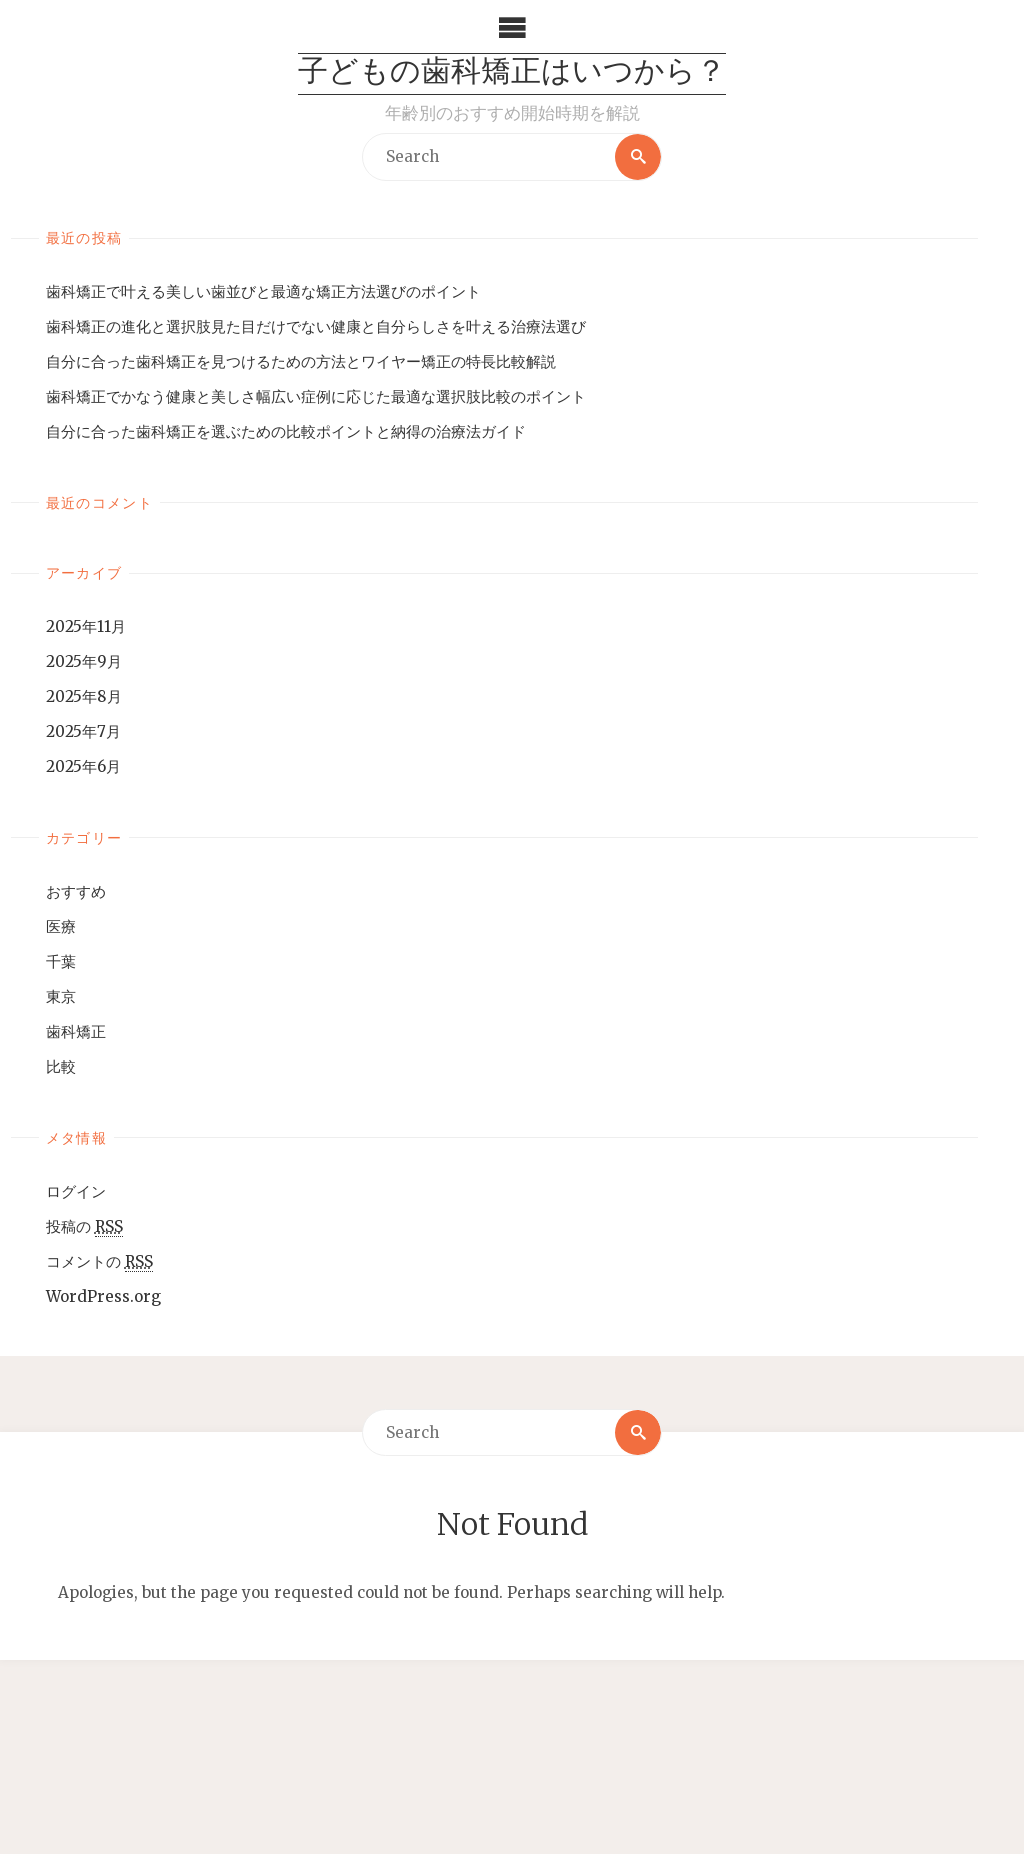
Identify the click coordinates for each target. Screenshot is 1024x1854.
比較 (61, 1066)
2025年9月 (84, 661)
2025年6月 (83, 766)
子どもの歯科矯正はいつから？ (512, 73)
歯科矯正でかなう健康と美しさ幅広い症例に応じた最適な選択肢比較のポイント (316, 396)
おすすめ (76, 891)
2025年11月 (86, 626)
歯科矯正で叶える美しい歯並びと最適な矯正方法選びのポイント (263, 291)
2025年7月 (83, 731)
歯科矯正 (76, 1031)
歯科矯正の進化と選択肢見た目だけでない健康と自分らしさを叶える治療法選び (316, 326)
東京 (61, 996)
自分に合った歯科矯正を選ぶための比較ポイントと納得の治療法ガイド (286, 431)
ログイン (76, 1191)
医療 (61, 926)
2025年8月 (84, 696)
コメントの (99, 1262)
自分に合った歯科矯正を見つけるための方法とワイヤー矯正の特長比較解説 (301, 361)
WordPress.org (103, 1296)
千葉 (61, 961)
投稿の (84, 1227)
